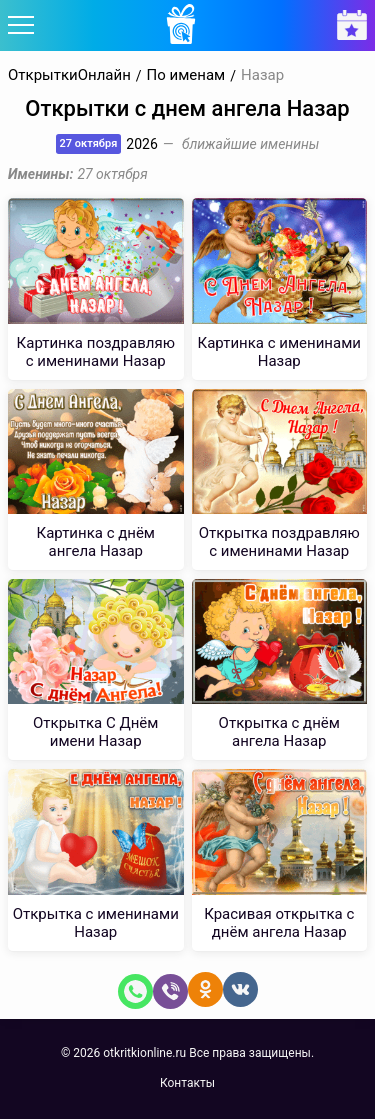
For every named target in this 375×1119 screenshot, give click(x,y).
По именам (186, 75)
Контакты (187, 1083)
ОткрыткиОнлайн (69, 75)
